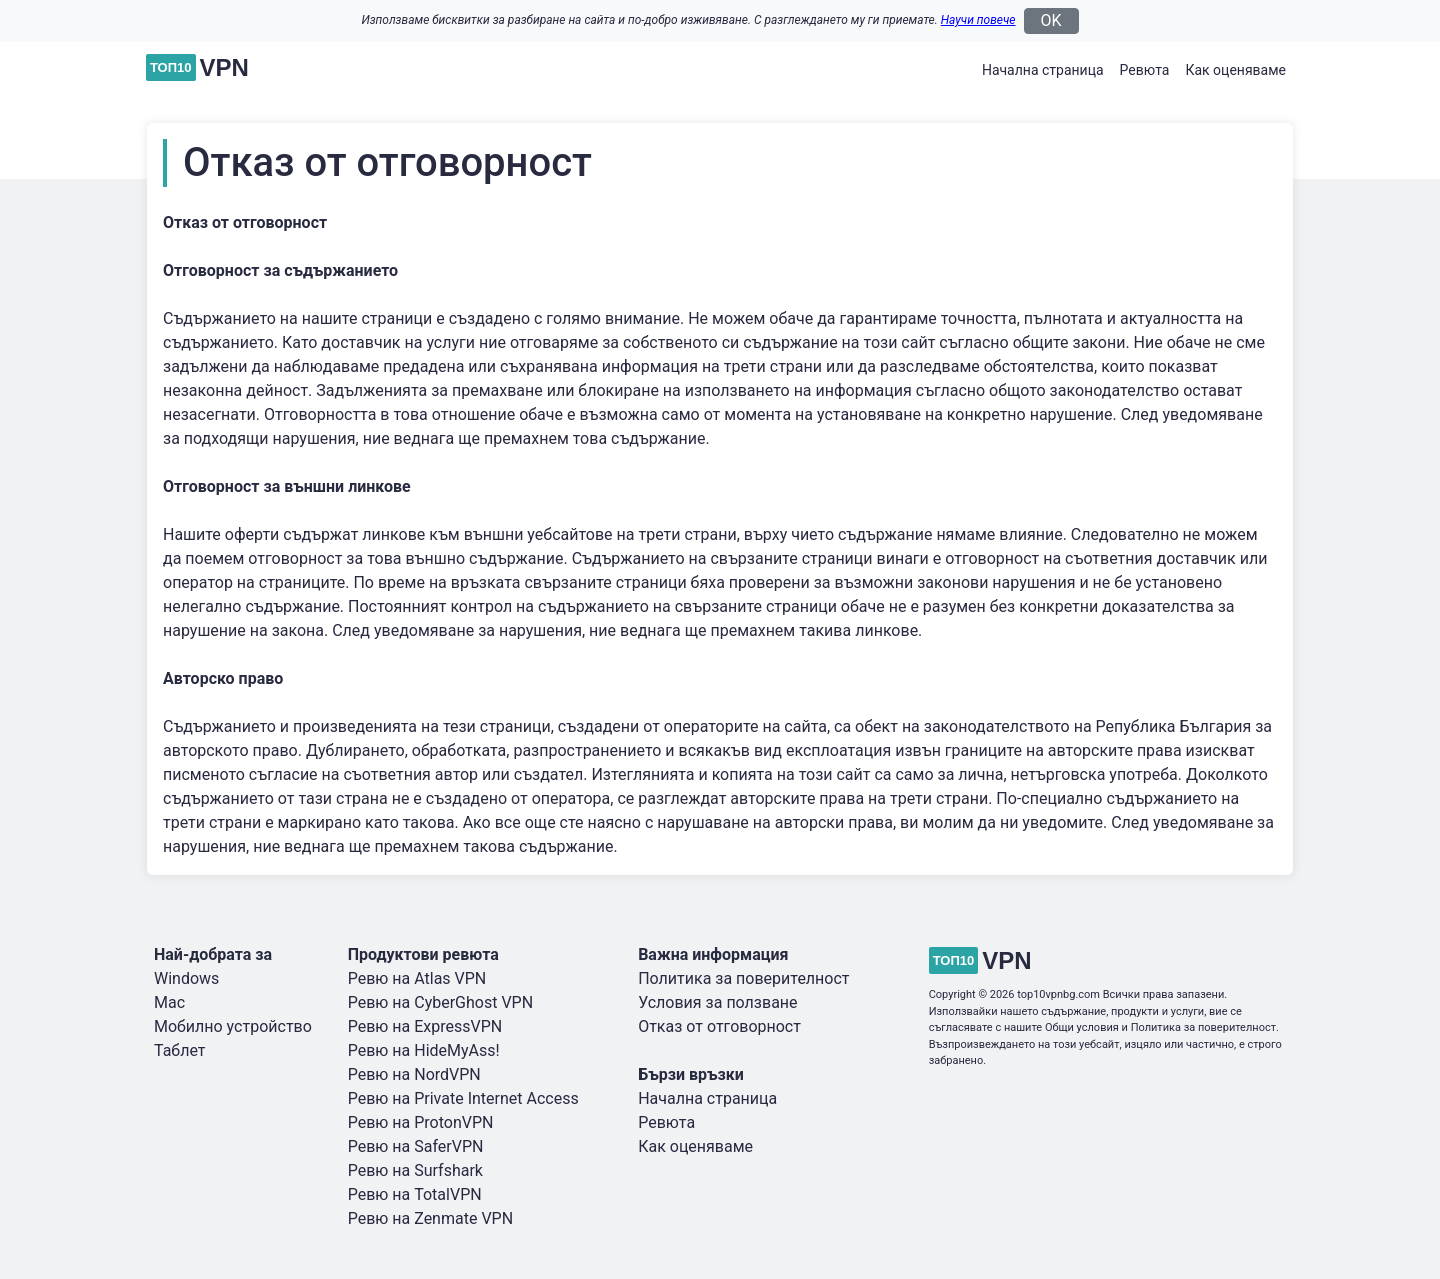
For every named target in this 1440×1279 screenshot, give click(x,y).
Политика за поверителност (743, 978)
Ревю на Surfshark (415, 1170)
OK (1051, 20)
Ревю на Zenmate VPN (430, 1218)
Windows (186, 978)
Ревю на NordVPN (414, 1074)
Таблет (180, 1050)
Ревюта (1145, 70)
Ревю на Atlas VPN (417, 978)
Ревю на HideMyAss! (424, 1050)
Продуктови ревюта (423, 954)
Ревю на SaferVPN (416, 1146)
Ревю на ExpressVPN (425, 1026)
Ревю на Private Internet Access (463, 1098)
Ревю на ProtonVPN (421, 1122)
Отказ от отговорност (719, 1026)
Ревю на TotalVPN (415, 1194)
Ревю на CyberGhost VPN (440, 1002)
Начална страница (1043, 70)
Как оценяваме (1235, 70)
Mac (169, 1002)
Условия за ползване (717, 1002)
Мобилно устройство (233, 1026)
